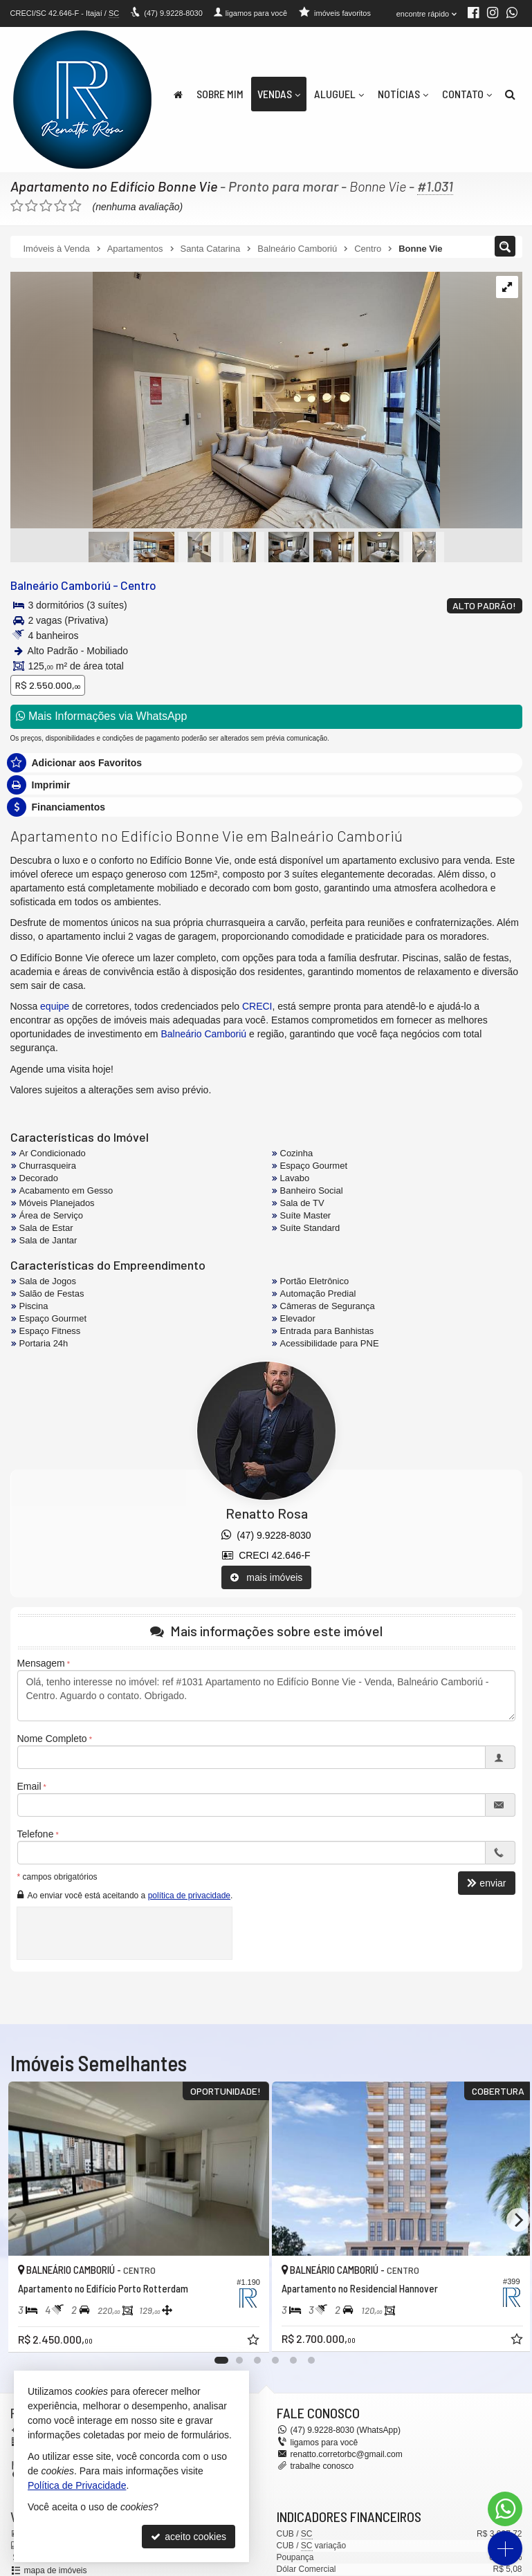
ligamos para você (324, 2442)
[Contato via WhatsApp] (505, 2509)
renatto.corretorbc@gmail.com (347, 2454)
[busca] (510, 94)
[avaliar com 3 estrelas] (46, 206)
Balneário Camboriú (60, 585)
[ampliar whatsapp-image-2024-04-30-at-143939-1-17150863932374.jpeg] (225, 401)
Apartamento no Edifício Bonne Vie (113, 186)
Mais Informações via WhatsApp (101, 716)
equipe (54, 1006)
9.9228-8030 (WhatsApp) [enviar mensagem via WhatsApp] (346, 2430)
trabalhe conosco (322, 2466)
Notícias (403, 93)
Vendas (278, 93)
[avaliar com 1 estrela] (17, 206)
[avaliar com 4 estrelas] (60, 206)
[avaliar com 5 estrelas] (75, 206)
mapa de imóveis (55, 2570)
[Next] (518, 2220)
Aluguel (339, 93)
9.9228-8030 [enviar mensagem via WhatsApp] (173, 13)
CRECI (257, 1006)
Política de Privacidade (77, 2485)
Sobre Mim (220, 93)
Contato (467, 93)
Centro (137, 585)
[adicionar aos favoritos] (246, 2336)
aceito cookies (188, 2536)
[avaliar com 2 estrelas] (31, 206)
